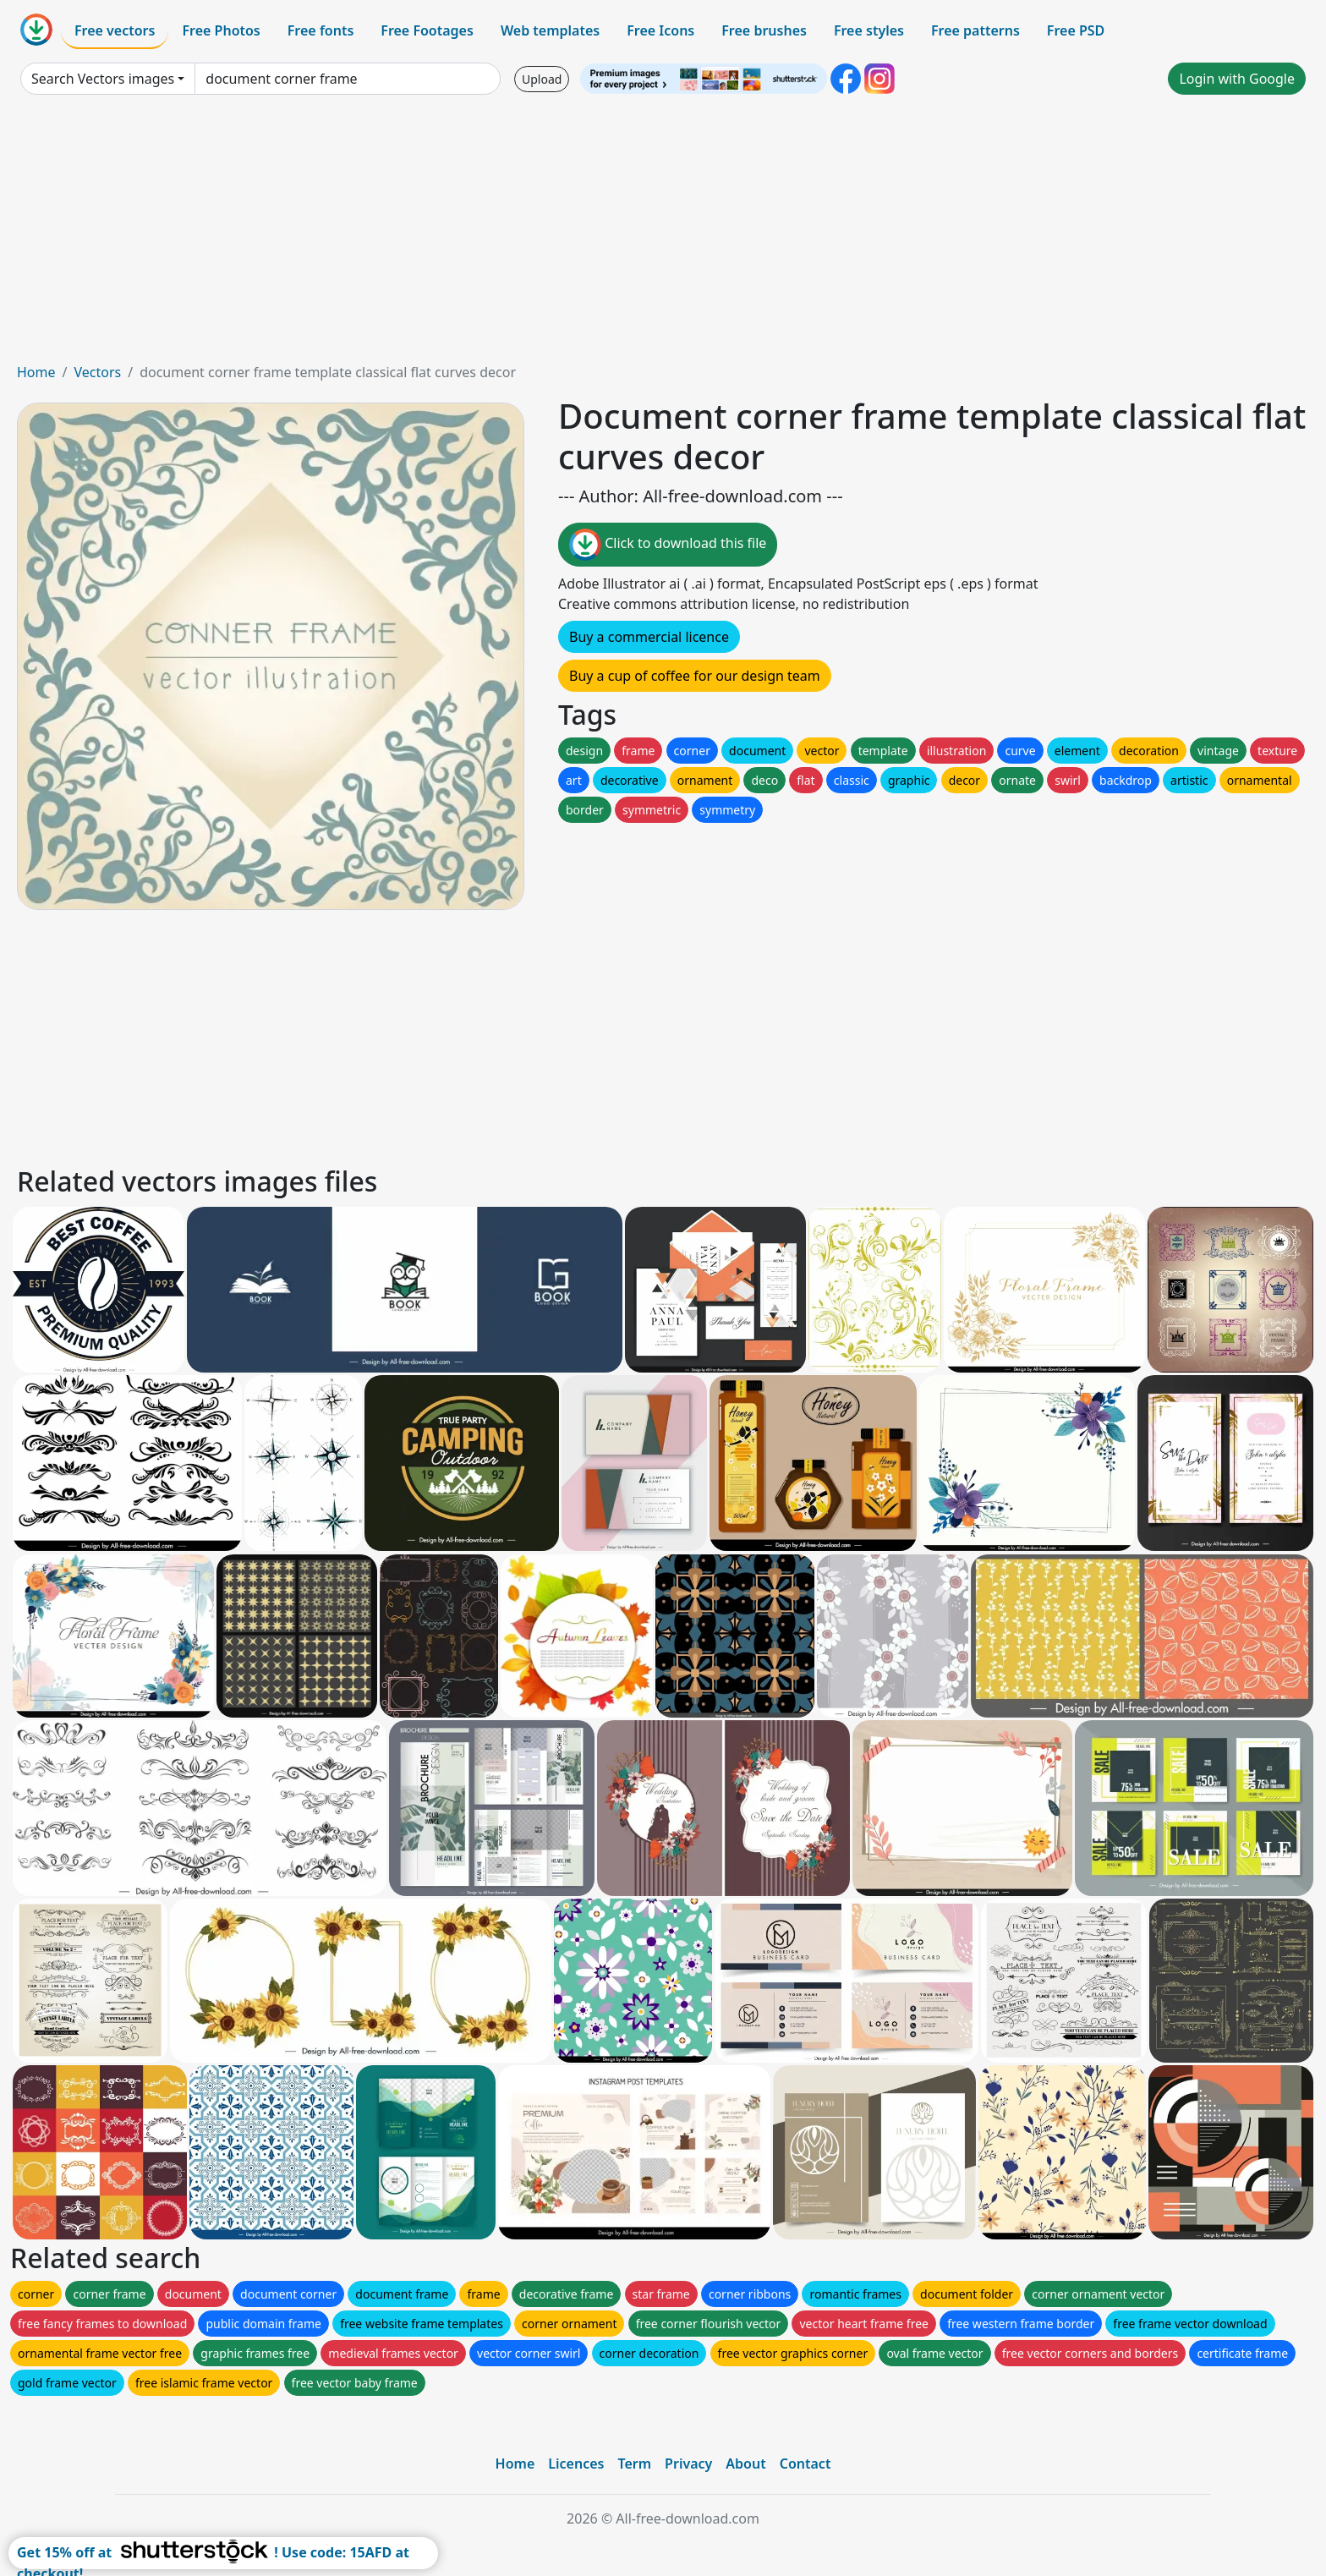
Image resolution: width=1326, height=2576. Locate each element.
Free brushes (764, 30)
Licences (576, 2463)
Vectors (97, 372)
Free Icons (660, 30)
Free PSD (1075, 30)
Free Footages (427, 30)
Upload (542, 79)
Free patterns (975, 30)
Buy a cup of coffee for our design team (694, 675)
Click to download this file (667, 545)
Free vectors (114, 30)
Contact (805, 2463)
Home (36, 372)
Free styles (869, 30)
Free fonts (321, 30)
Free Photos (221, 30)
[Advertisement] (663, 235)
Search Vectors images (102, 78)
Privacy (688, 2463)
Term (634, 2463)
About (745, 2463)
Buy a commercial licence (649, 637)
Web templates (550, 30)
